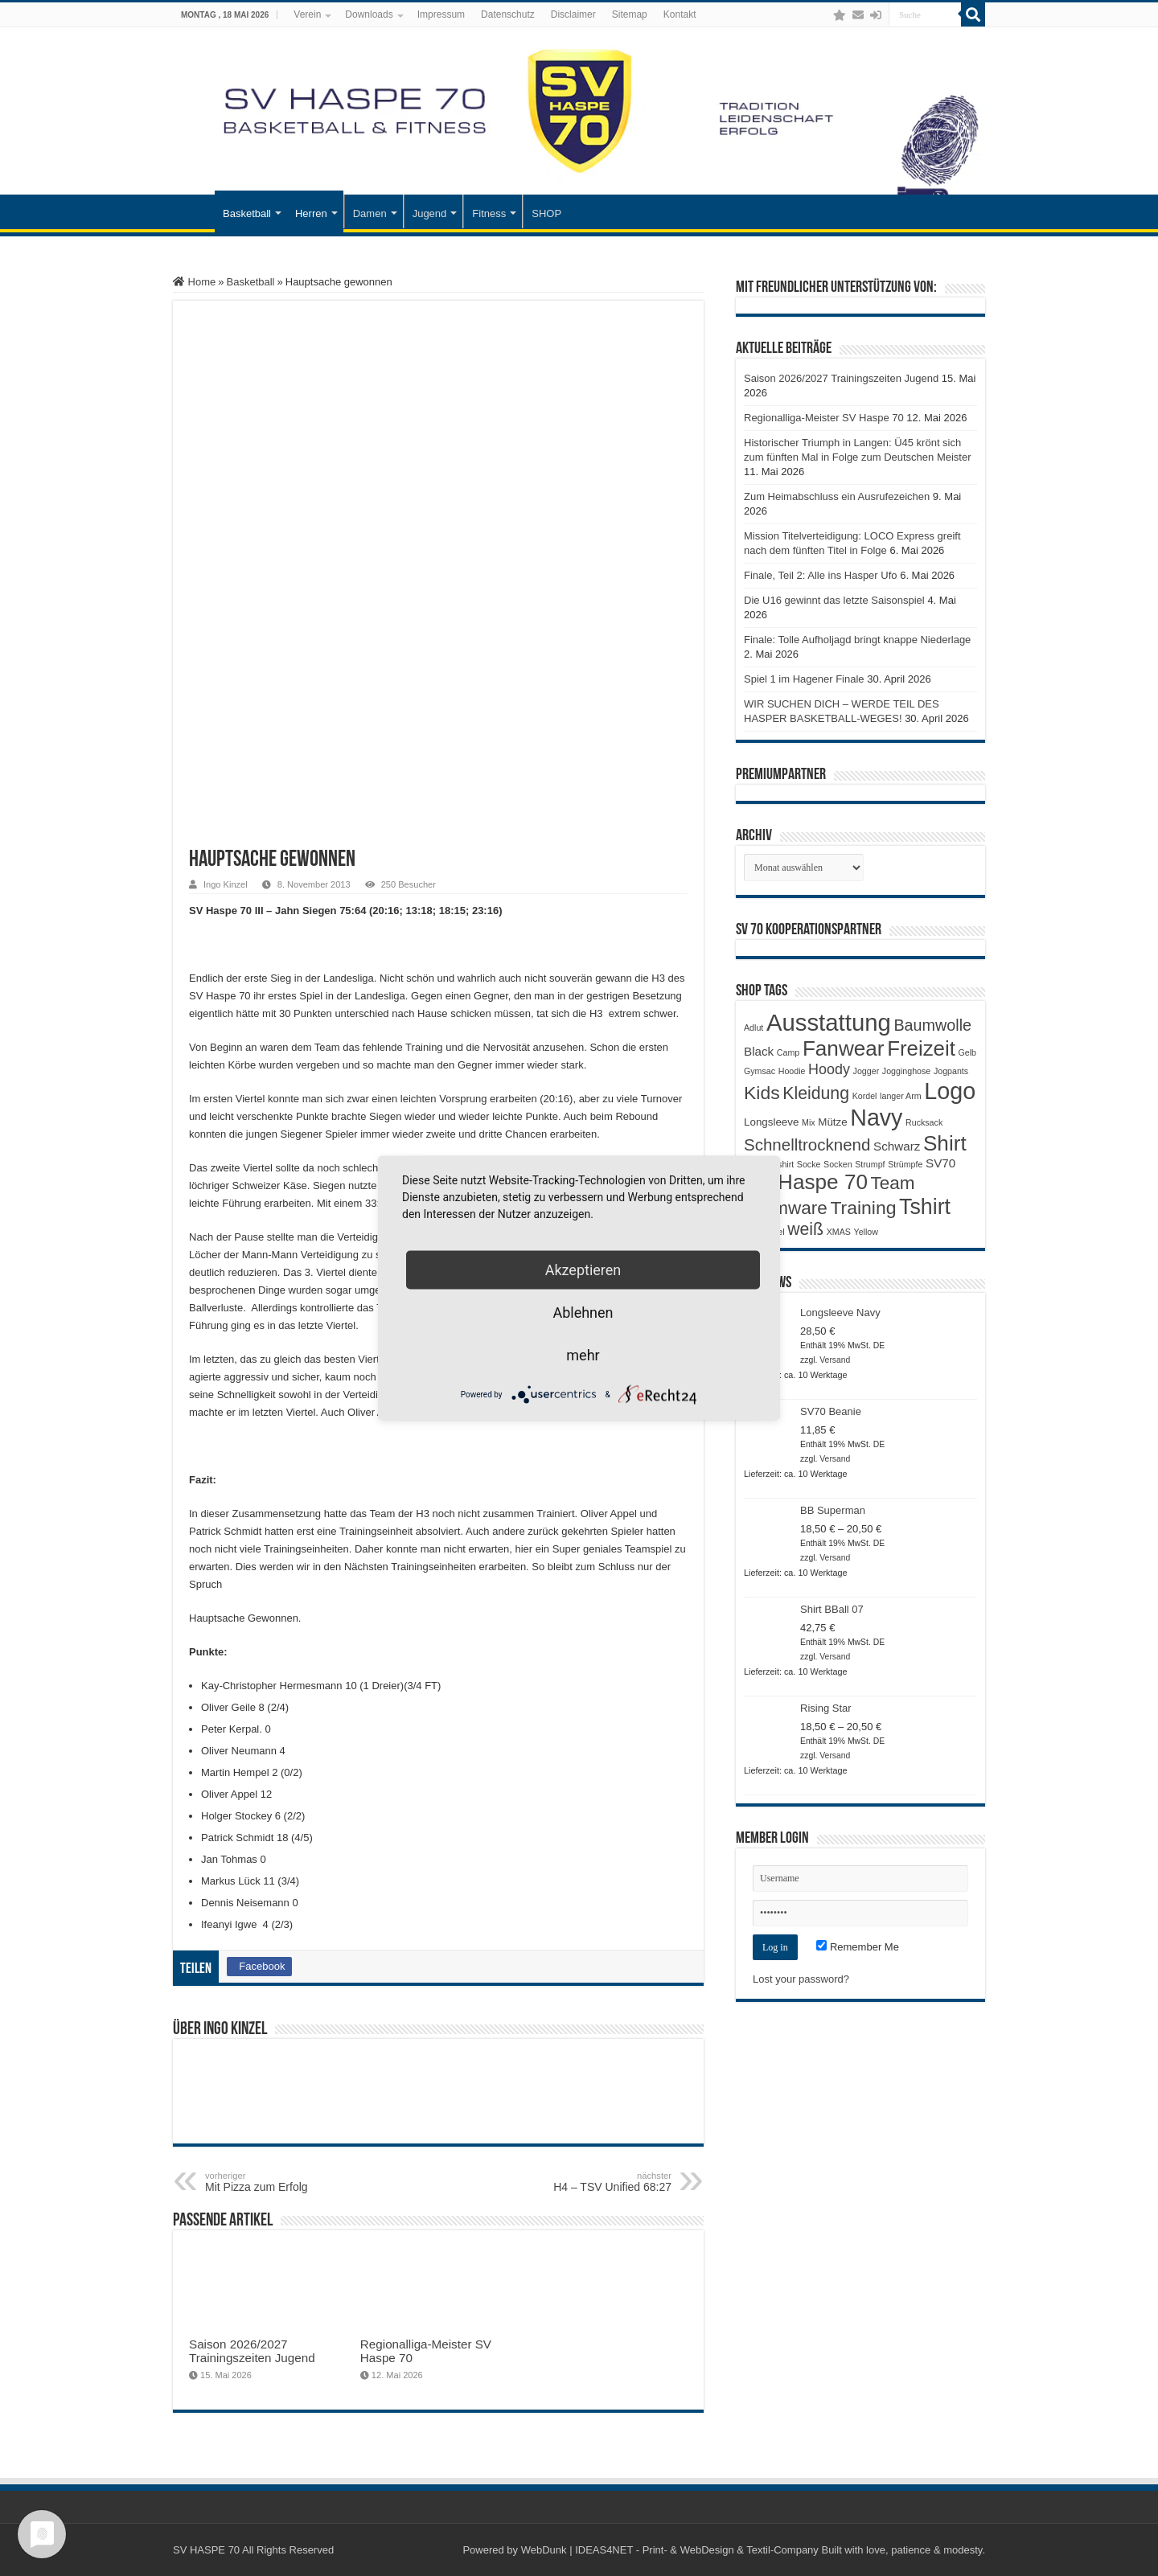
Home (194, 282)
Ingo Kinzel (225, 884)
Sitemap (629, 14)
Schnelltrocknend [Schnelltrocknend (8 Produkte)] (807, 1144)
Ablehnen (582, 1312)
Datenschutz (508, 14)
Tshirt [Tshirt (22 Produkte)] (925, 1207)
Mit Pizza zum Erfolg (287, 2182)
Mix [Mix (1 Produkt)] (808, 1122)
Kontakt (679, 14)
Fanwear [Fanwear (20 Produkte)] (844, 1048)
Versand (834, 1360)
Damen (370, 213)
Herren (311, 213)
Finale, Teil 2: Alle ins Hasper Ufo (820, 575)
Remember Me (857, 1947)
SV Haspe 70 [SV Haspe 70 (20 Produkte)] (806, 1182)
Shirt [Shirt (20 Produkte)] (945, 1143)
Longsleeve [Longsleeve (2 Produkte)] (771, 1122)
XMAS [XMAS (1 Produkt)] (839, 1232)
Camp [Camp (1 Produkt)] (788, 1052)
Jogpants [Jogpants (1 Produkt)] (951, 1071)
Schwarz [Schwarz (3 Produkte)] (896, 1146)
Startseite (194, 211)
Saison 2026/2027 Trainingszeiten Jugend (252, 2351)
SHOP (546, 213)
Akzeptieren (583, 1269)
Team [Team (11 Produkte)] (893, 1183)
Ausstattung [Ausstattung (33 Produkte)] (828, 1022)
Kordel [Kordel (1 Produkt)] (864, 1096)
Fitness (489, 213)
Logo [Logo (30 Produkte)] (949, 1091)
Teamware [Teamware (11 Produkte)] (785, 1208)
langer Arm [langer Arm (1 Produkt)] (901, 1096)
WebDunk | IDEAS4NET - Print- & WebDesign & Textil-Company (670, 2550)
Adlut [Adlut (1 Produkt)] (753, 1027)
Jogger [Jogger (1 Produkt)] (866, 1071)
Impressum (441, 14)
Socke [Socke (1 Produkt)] (809, 1164)
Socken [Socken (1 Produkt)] (837, 1164)
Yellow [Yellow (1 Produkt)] (866, 1232)
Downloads (368, 14)
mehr (582, 1355)
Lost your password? (801, 1979)
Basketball (247, 213)
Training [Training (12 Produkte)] (863, 1207)
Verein (307, 14)
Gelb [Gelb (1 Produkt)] (967, 1052)
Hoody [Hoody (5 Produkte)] (829, 1069)
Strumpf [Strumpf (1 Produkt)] (870, 1164)
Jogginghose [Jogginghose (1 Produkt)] (906, 1071)
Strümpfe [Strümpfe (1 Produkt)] (905, 1164)
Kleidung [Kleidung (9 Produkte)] (815, 1093)
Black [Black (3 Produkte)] (759, 1051)
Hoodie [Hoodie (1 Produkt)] (792, 1071)
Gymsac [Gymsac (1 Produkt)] (759, 1071)
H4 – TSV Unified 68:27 (589, 2182)
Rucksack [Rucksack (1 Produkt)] (923, 1122)
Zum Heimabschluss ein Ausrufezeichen (837, 496)
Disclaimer (573, 14)
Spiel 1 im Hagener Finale (804, 679)
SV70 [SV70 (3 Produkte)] (940, 1163)
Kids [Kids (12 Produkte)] (762, 1092)
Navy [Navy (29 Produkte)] (876, 1117)
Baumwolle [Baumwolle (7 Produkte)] (932, 1025)
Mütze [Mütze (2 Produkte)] (832, 1122)
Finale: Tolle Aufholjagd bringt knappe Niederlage (857, 640)
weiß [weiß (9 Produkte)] (805, 1229)
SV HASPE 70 (206, 2550)
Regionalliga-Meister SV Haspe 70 (824, 418)
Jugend (430, 213)
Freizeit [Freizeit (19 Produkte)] (921, 1048)
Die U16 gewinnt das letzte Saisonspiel (834, 600)
